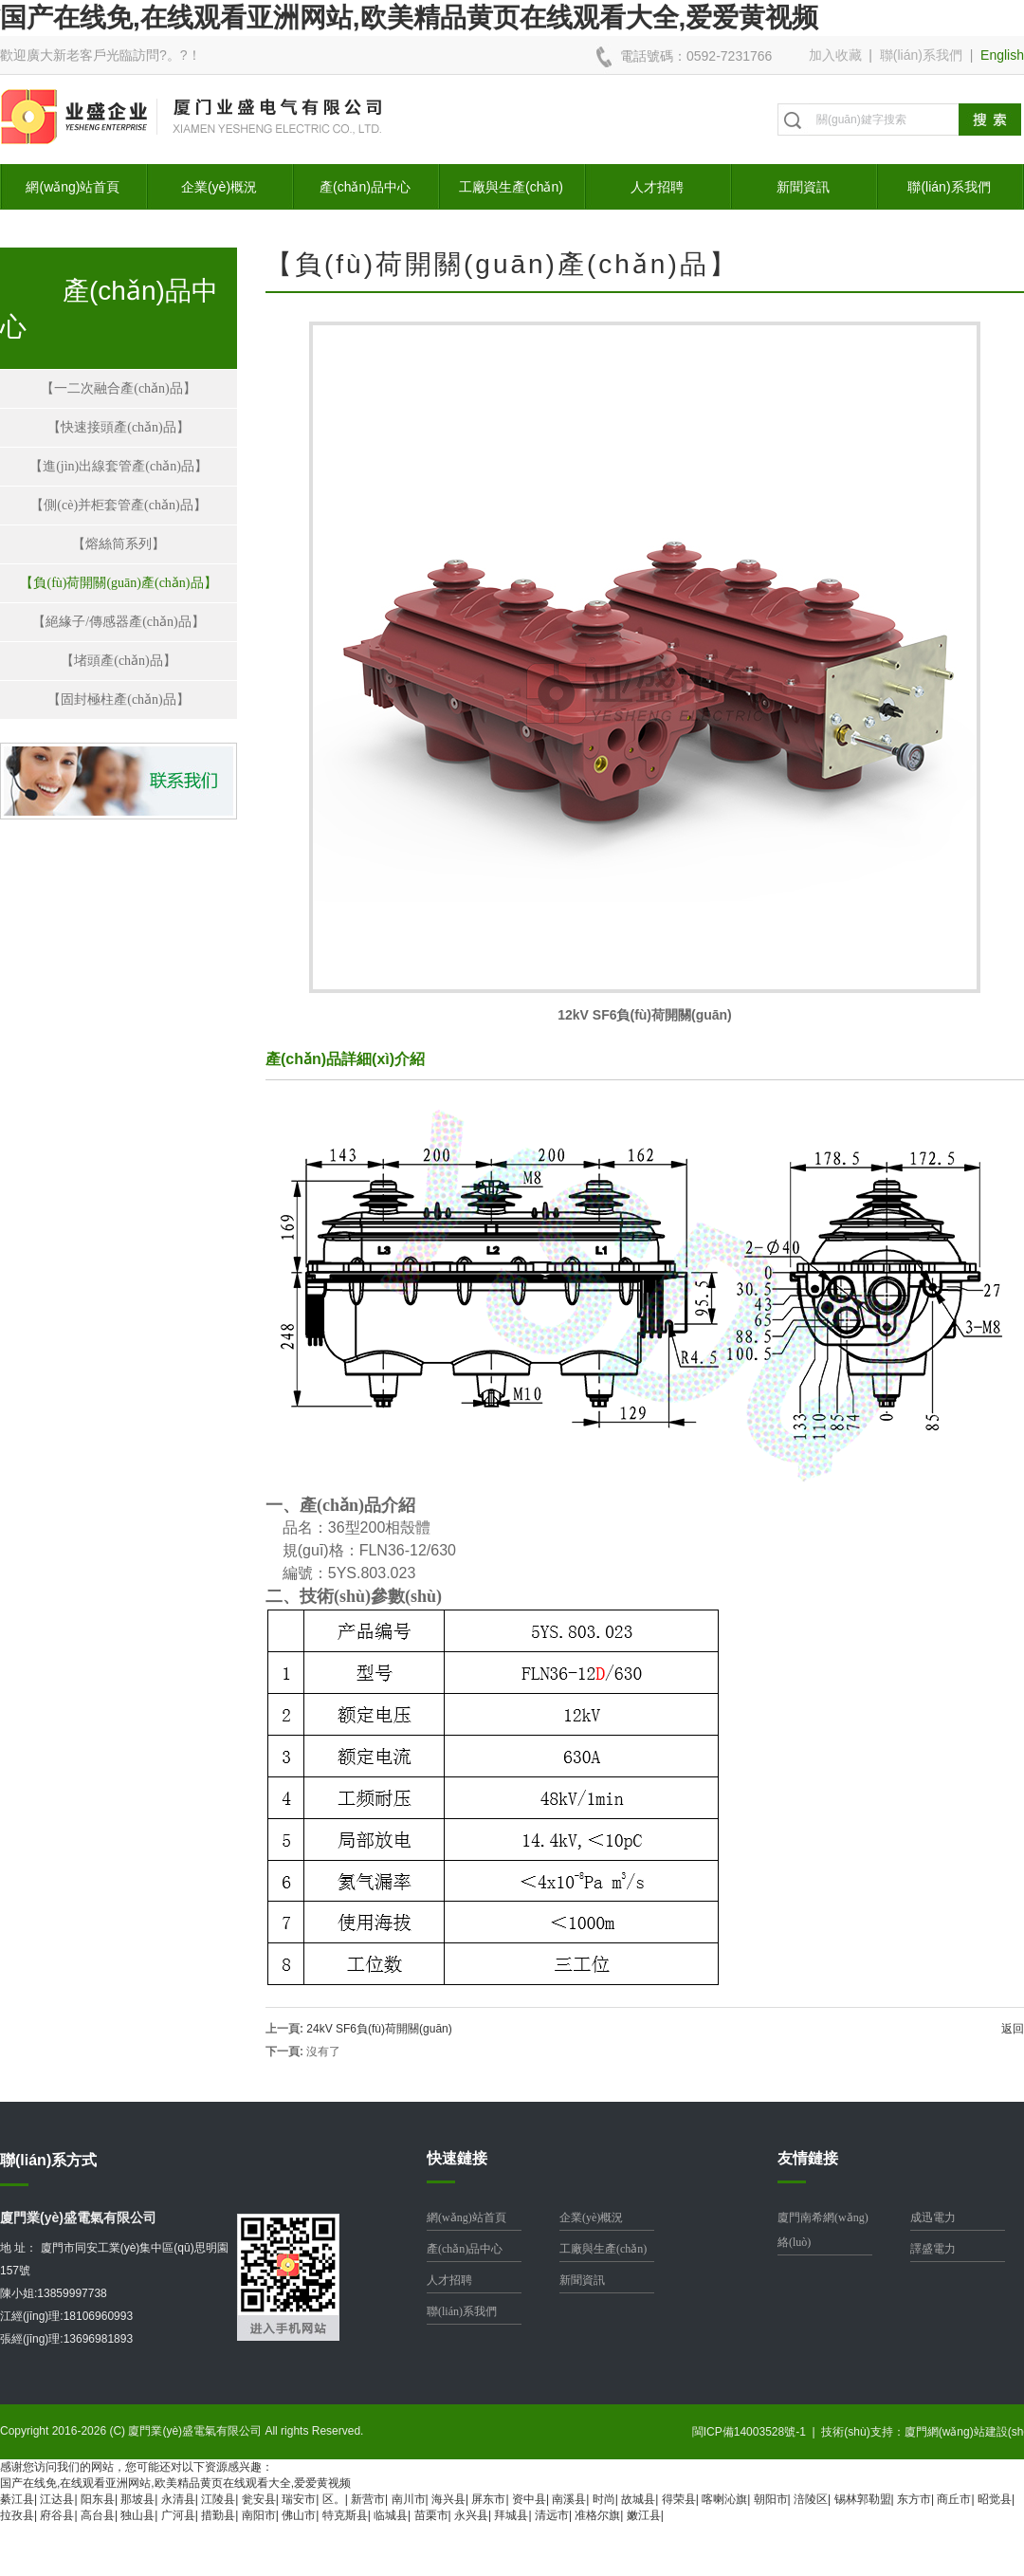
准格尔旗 (597, 2515)
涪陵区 (811, 2499)
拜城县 (511, 2515)
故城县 (638, 2499)
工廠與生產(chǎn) (511, 186)
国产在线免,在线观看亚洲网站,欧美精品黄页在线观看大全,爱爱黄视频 (409, 17)
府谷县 (57, 2515)
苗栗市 (431, 2515)
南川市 (409, 2499)
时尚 (604, 2499)
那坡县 (137, 2499)
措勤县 (218, 2515)
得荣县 (679, 2499)
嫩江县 (644, 2515)
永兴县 (471, 2515)
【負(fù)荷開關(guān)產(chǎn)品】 (118, 583)
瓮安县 (259, 2499)
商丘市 (954, 2499)
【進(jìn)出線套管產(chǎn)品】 (118, 466)
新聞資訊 (803, 186)
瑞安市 (299, 2499)
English (1002, 55)
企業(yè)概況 (219, 186)
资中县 (529, 2499)
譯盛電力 (933, 2248)
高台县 (98, 2515)
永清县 (178, 2499)
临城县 (391, 2515)
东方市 (914, 2499)
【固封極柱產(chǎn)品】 (118, 699)
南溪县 (569, 2499)
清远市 (552, 2515)
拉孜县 (17, 2515)
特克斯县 (345, 2515)
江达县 (57, 2499)
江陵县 (218, 2499)
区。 (333, 2499)
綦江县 (17, 2499)
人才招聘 (657, 186)
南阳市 (259, 2515)
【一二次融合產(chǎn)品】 (118, 388)
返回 (1012, 2028)
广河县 (178, 2515)
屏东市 (488, 2499)
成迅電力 (933, 2217)
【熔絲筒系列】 (118, 544)
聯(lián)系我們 (921, 55)
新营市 (368, 2499)
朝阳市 (771, 2499)
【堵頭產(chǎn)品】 (118, 660)
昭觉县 (995, 2499)
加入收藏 (835, 55)
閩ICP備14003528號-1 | (757, 2431)
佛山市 (299, 2515)
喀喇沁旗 (724, 2499)
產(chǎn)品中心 (365, 186)
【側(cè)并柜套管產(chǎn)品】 (118, 505)
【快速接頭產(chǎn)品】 (118, 427)
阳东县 (98, 2499)
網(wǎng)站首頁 (72, 186)
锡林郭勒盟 (862, 2499)
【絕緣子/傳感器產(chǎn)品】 (118, 622)
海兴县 (448, 2499)
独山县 (137, 2515)
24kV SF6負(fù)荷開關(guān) (378, 2028)
